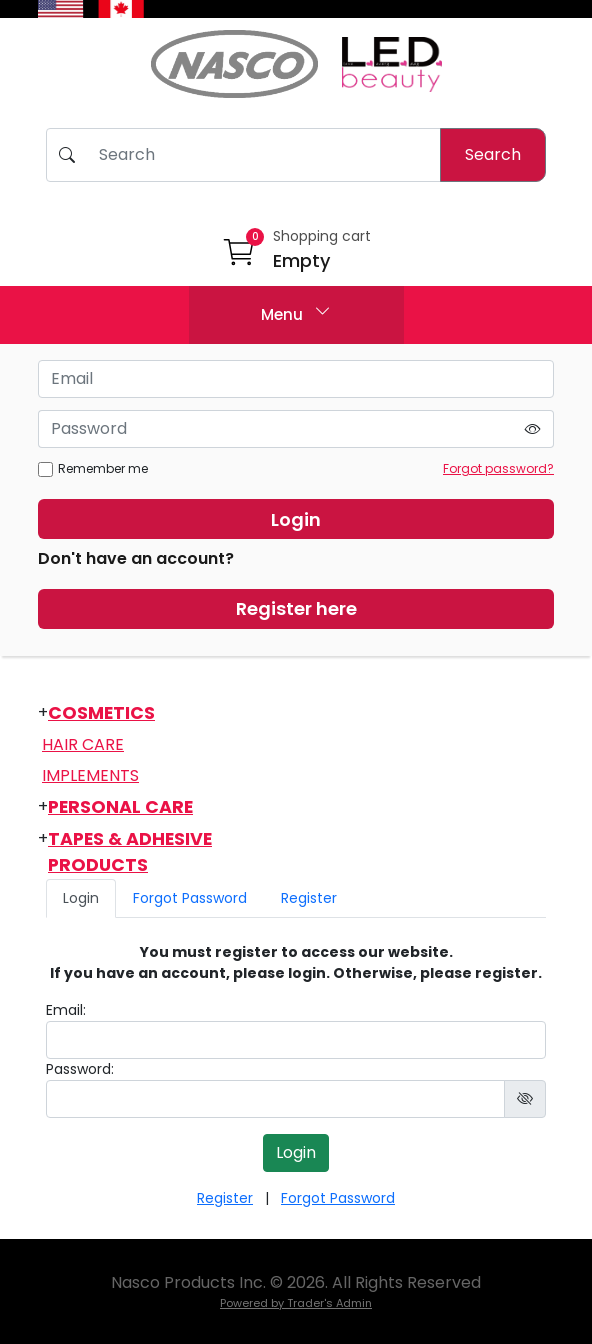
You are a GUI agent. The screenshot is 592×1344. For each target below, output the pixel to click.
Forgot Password (190, 898)
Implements (90, 775)
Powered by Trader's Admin (296, 1303)
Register (309, 898)
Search (493, 154)
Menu (296, 312)
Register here (296, 608)
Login (296, 519)
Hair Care (83, 744)
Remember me (93, 468)
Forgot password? (498, 468)
